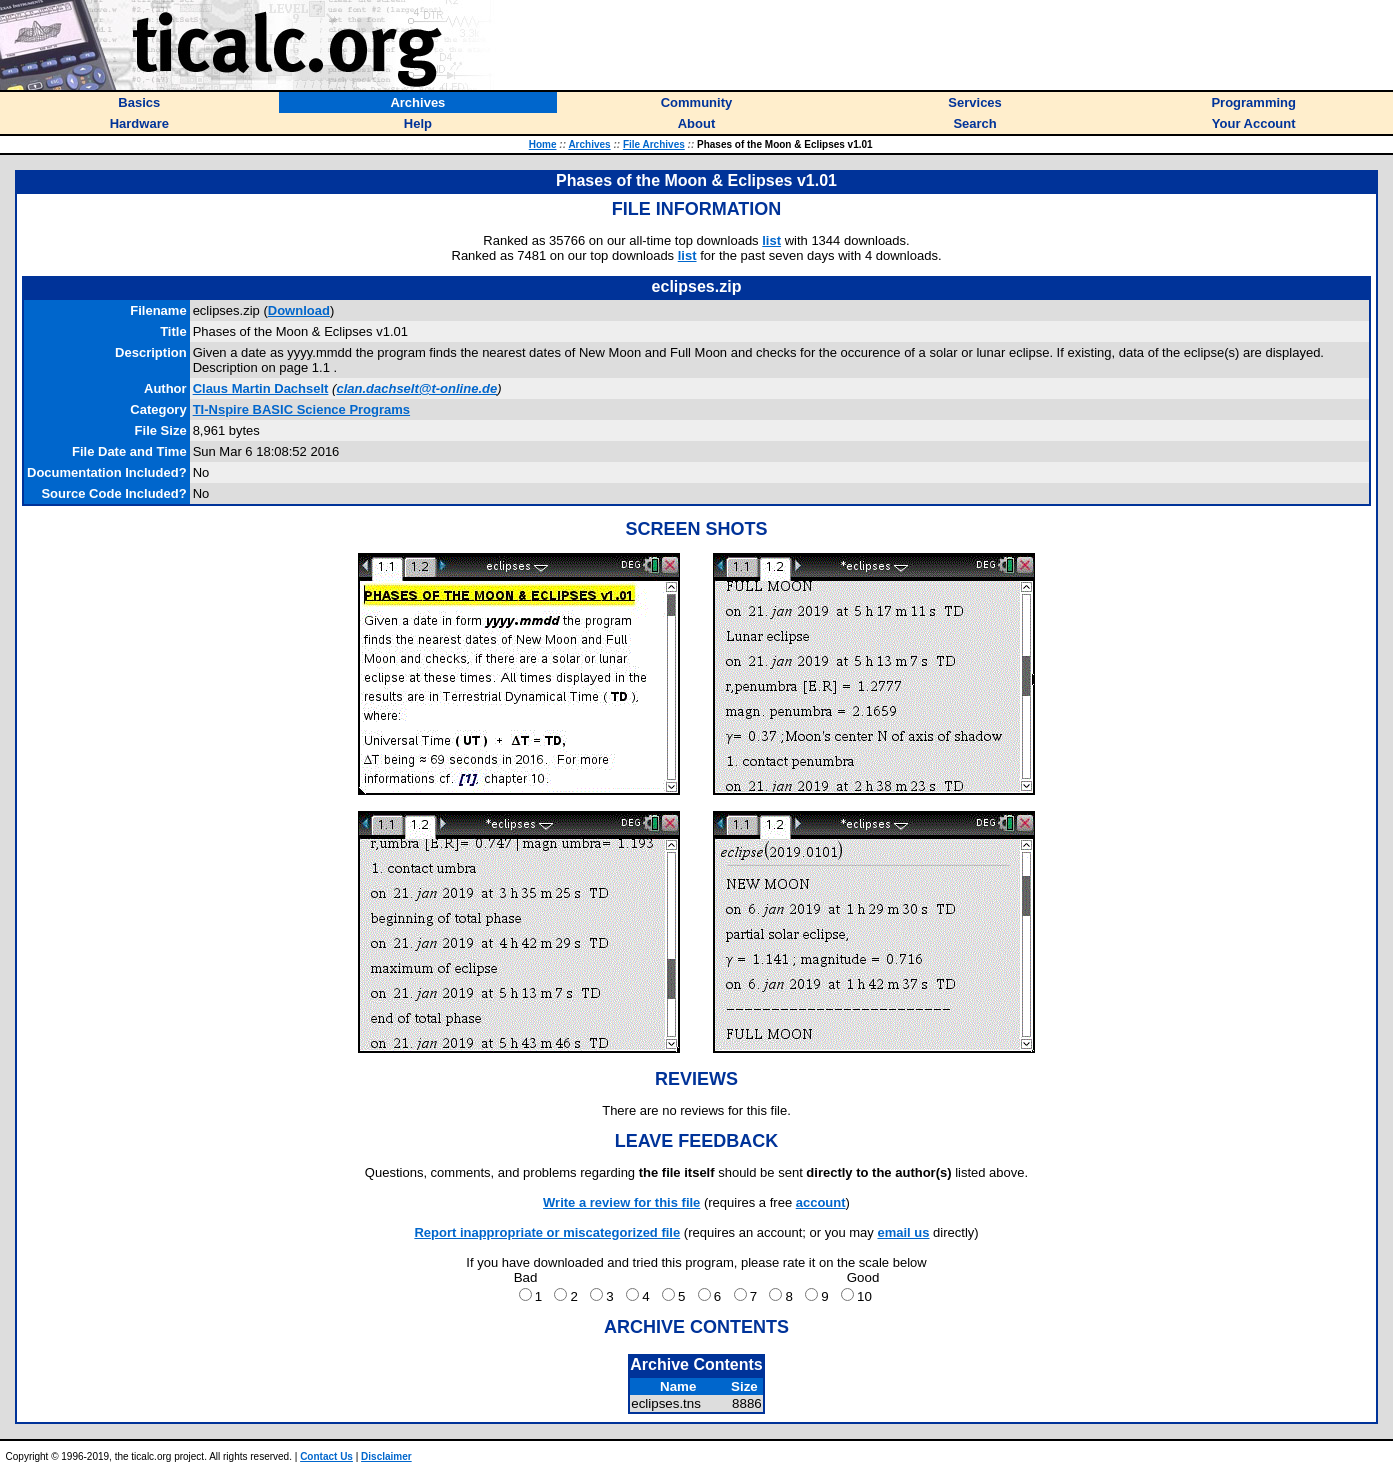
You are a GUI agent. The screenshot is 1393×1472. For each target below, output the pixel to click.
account (821, 1202)
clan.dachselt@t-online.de (416, 388)
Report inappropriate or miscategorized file (547, 1232)
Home (543, 144)
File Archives (654, 144)
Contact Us (326, 1456)
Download (299, 310)
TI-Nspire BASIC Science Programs (301, 409)
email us (903, 1232)
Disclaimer (386, 1456)
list (771, 240)
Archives (589, 144)
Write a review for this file (621, 1202)
